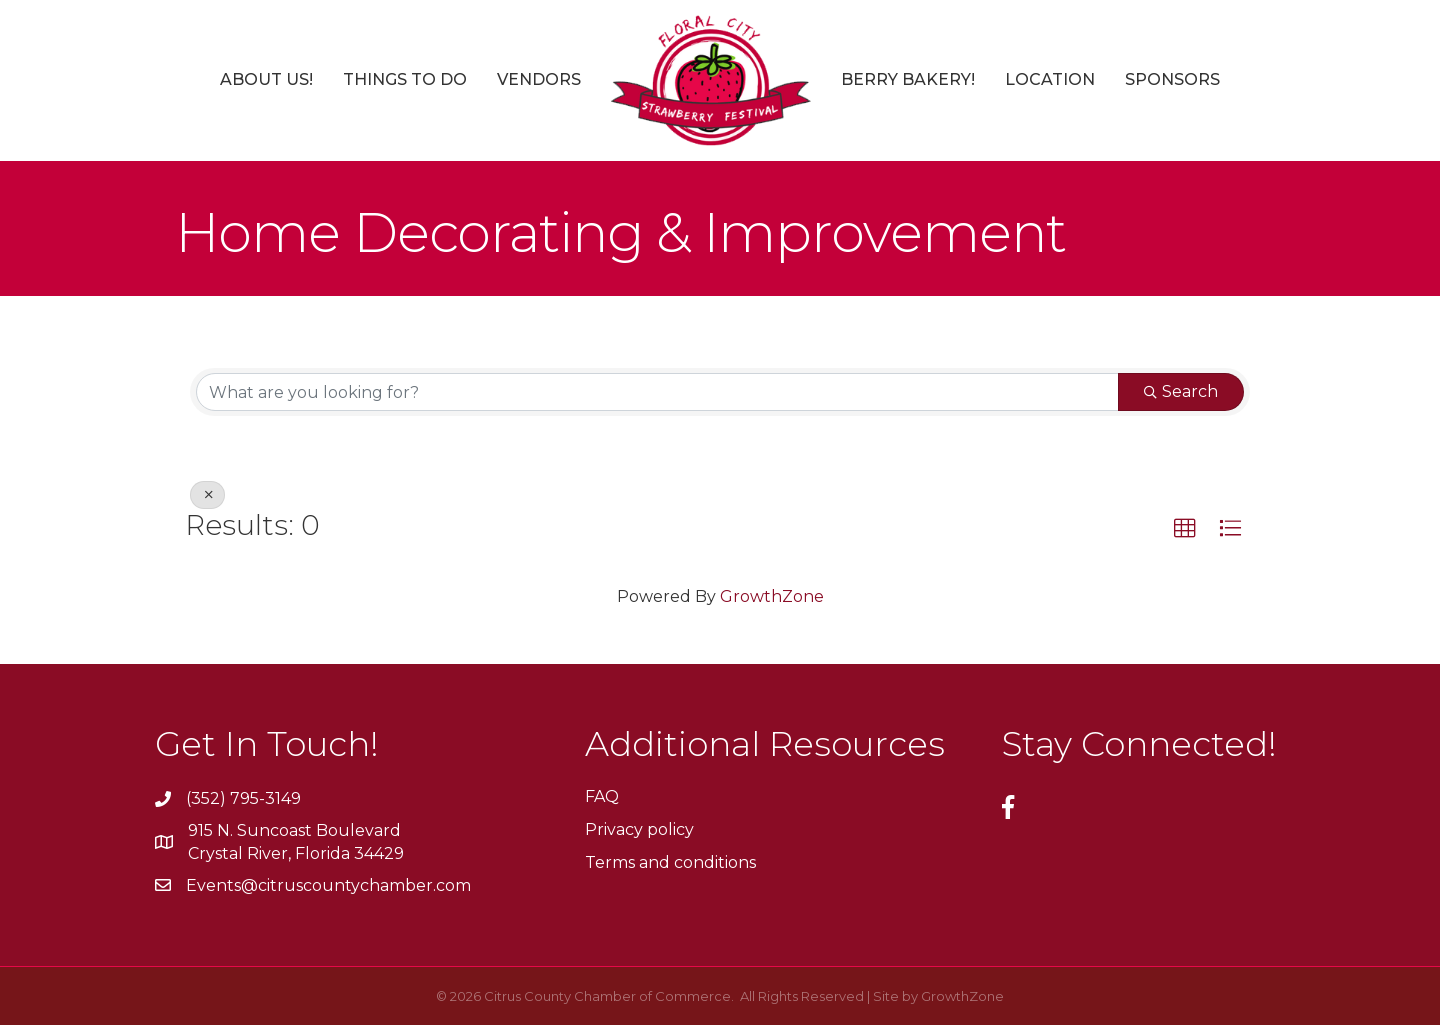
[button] (1185, 529)
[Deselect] (207, 495)
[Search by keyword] (657, 392)
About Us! (266, 79)
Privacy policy (639, 829)
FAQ (602, 796)
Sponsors (1172, 79)
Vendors (539, 79)
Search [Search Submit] (1181, 391)
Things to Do (405, 79)
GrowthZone (772, 596)
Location (1050, 79)
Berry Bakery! (908, 79)
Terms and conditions (670, 862)
